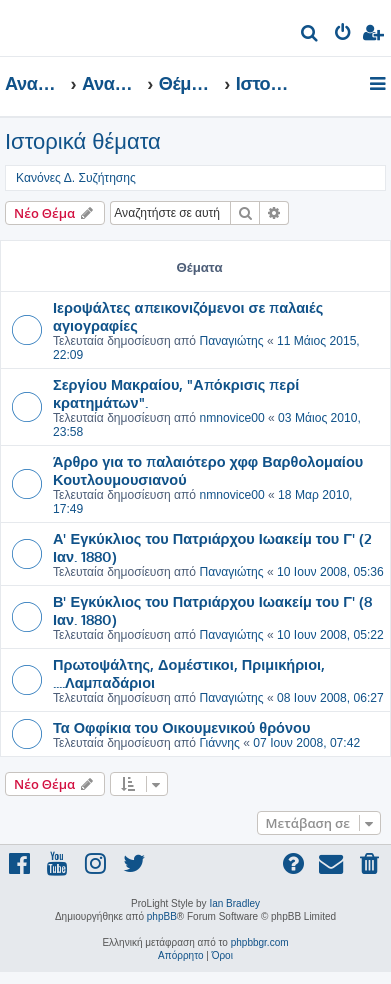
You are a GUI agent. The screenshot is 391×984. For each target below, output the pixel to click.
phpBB (162, 916)
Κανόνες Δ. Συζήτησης (76, 178)
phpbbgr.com (260, 942)
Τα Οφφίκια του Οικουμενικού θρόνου (181, 727)
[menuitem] (310, 35)
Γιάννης (219, 743)
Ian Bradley (234, 903)
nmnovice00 (231, 418)
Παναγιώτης (231, 341)
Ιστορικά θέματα (83, 141)
